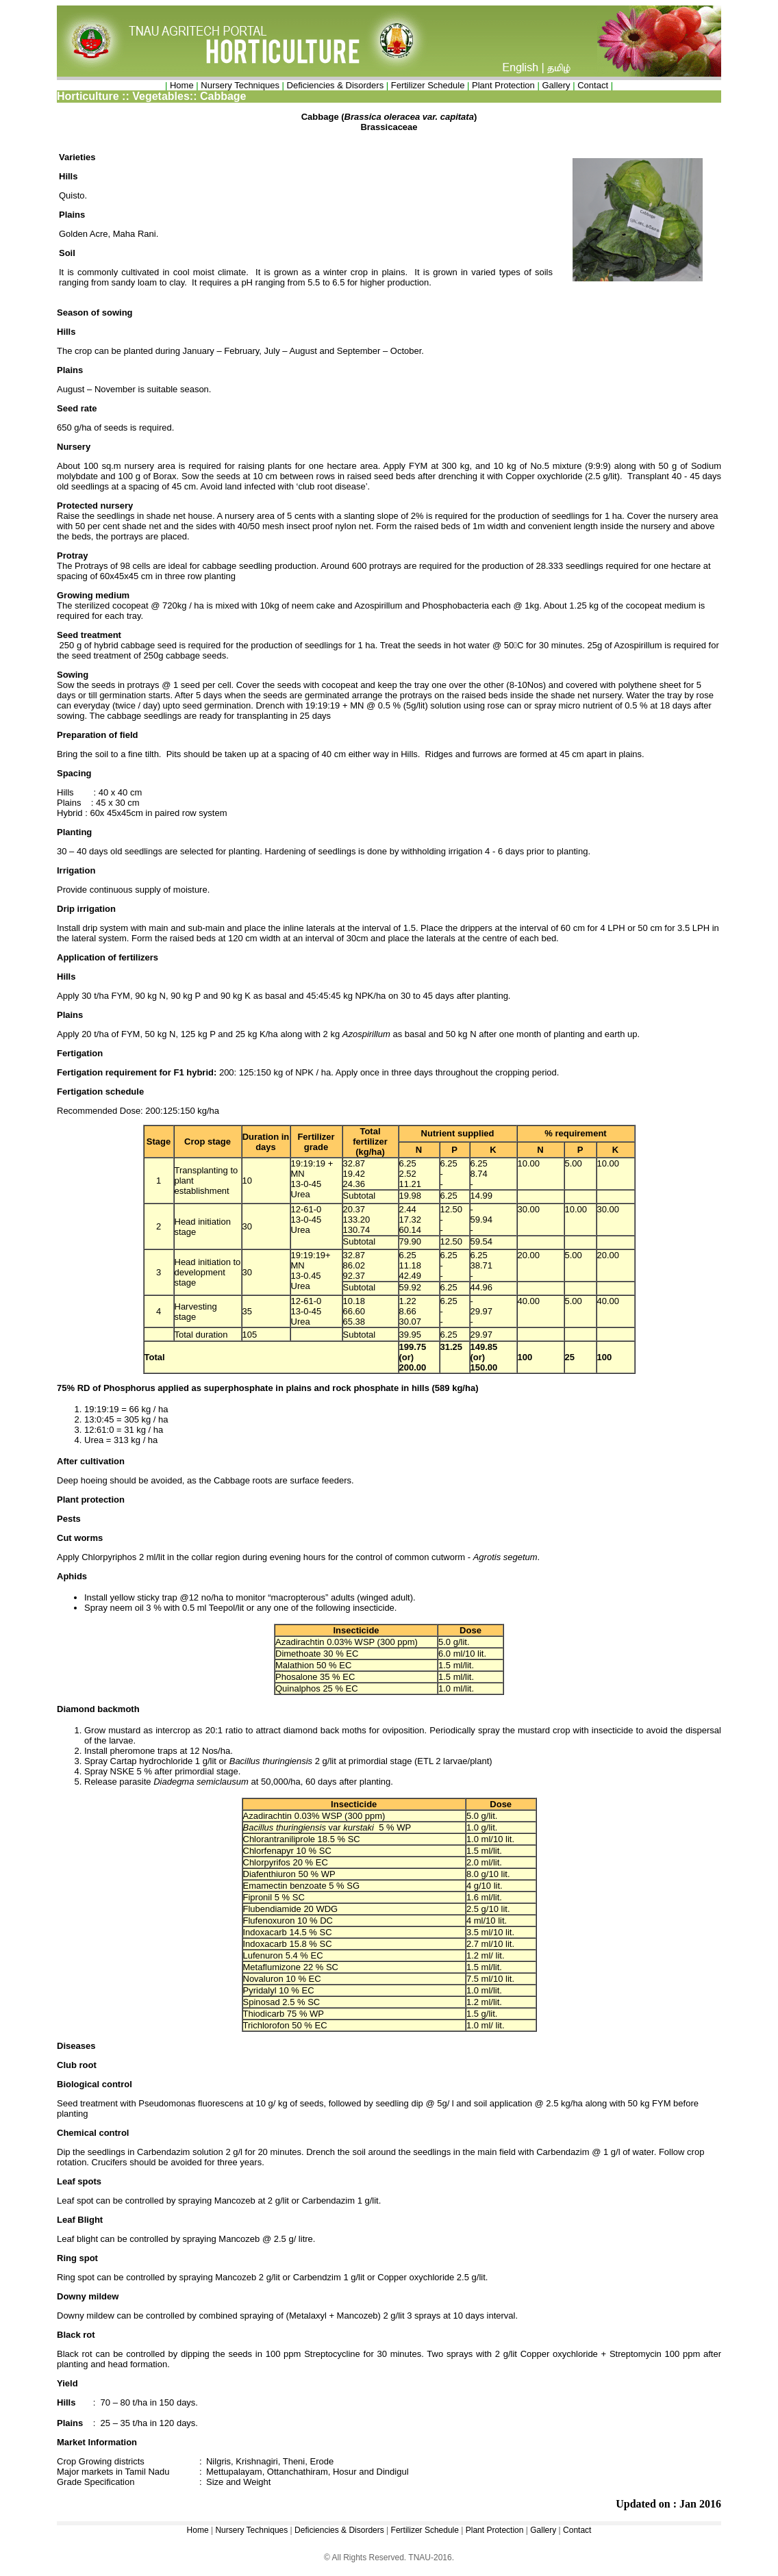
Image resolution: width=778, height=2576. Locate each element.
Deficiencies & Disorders (336, 85)
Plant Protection (503, 85)
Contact (592, 85)
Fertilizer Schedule (428, 85)
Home (182, 85)
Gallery (556, 85)
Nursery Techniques (240, 85)
